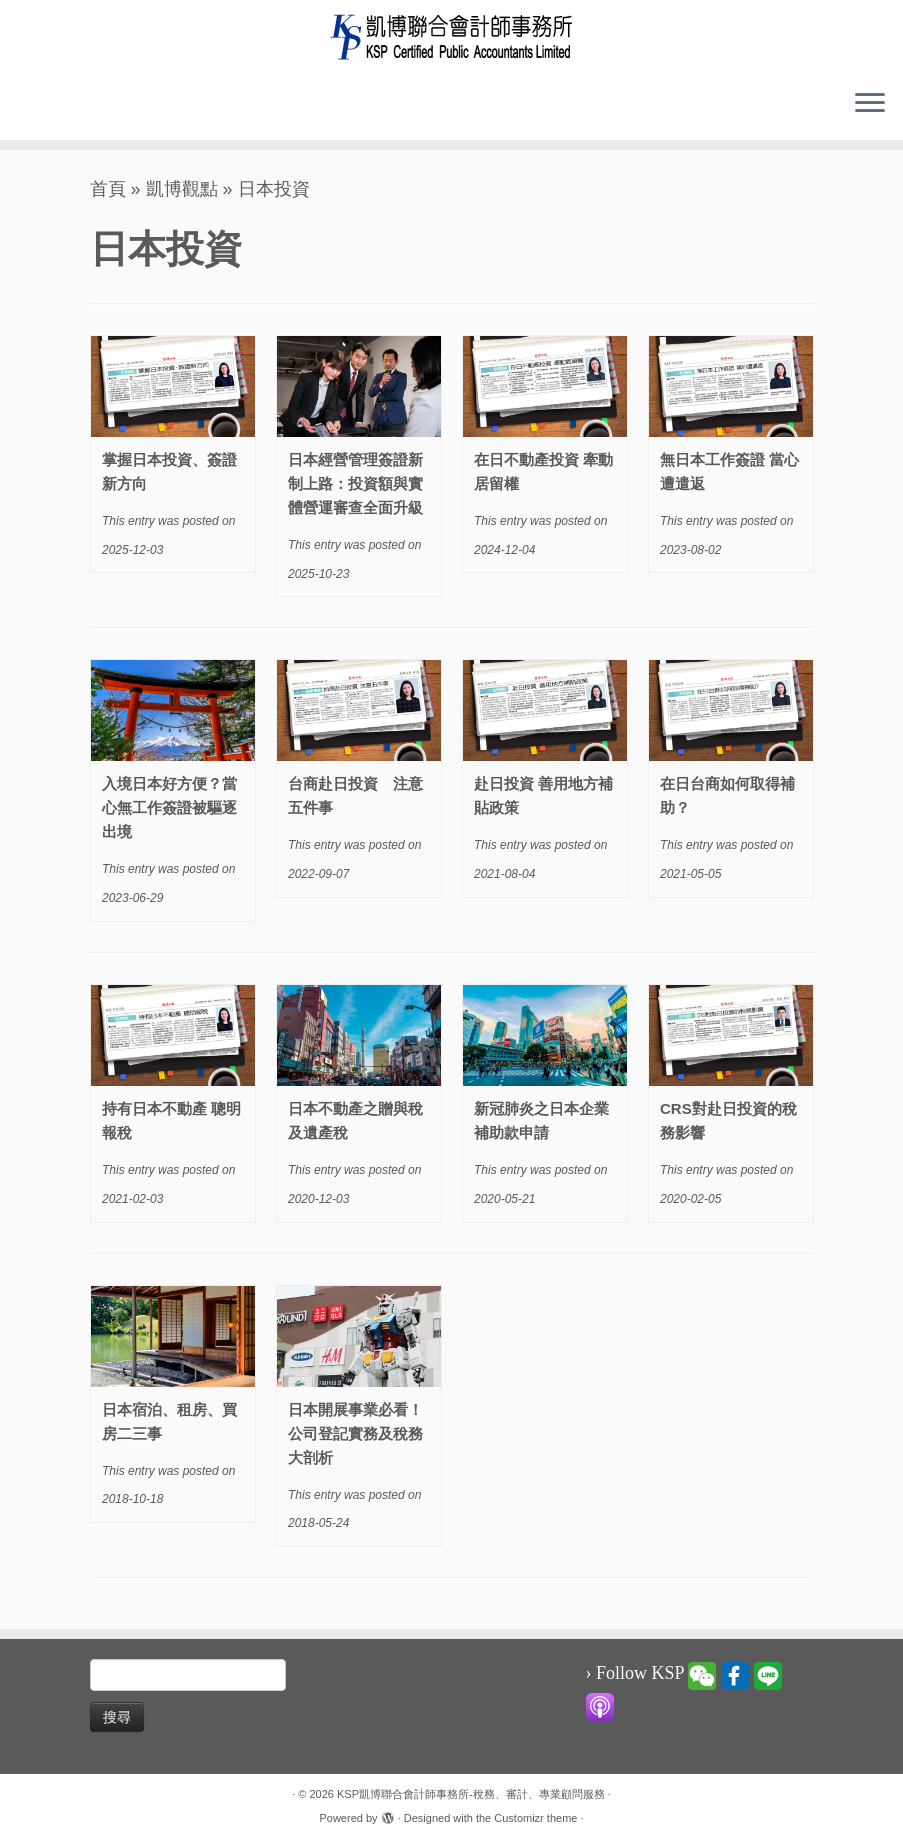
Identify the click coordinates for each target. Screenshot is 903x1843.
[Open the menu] (870, 104)
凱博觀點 (182, 189)
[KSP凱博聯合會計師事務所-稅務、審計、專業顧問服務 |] (451, 36)
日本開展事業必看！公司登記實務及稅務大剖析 (355, 1433)
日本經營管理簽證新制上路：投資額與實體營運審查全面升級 (355, 483)
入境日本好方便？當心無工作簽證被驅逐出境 (169, 807)
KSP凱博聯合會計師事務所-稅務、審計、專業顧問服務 (471, 1794)
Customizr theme (535, 1818)
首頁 (108, 189)
